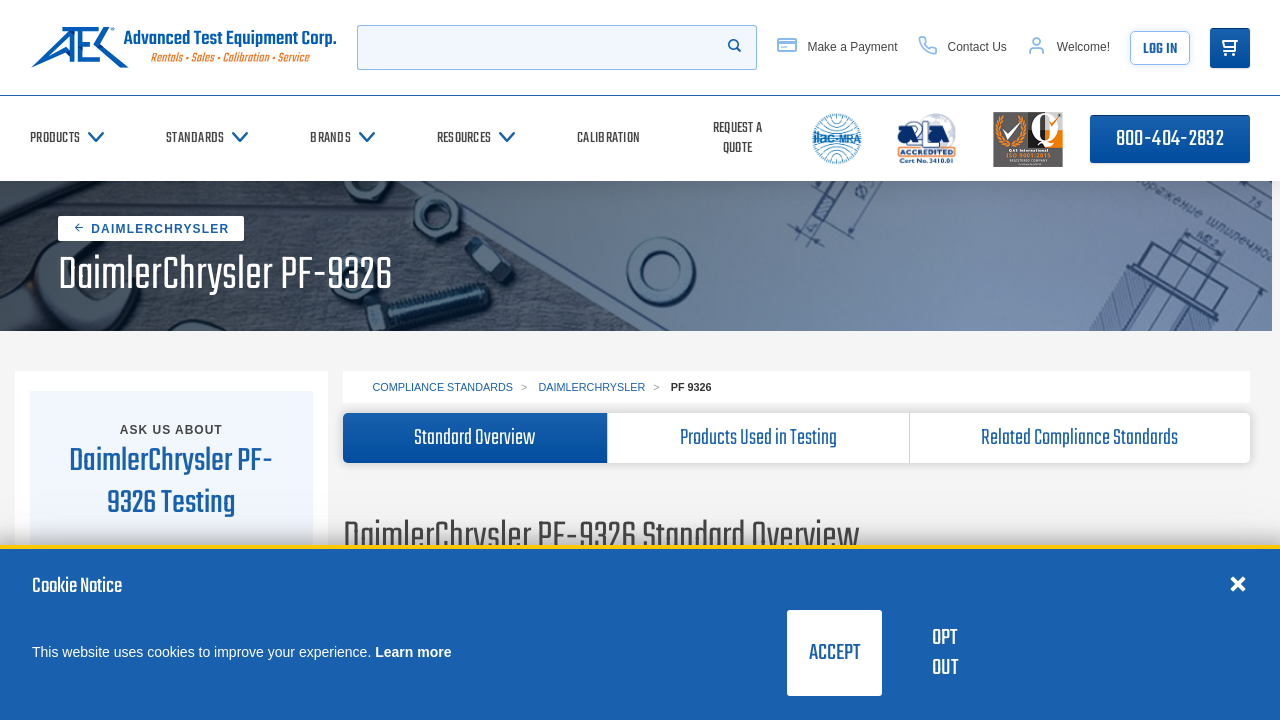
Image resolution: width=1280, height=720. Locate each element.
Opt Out (945, 653)
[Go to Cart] (1230, 48)
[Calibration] (608, 138)
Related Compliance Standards (1079, 438)
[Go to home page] (183, 47)
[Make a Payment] (837, 47)
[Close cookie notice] (1238, 583)
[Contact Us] (962, 47)
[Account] (1068, 47)
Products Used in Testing (758, 438)
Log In (1160, 49)
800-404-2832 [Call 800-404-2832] (1170, 139)
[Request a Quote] (737, 138)
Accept (834, 653)
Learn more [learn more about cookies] (413, 652)
